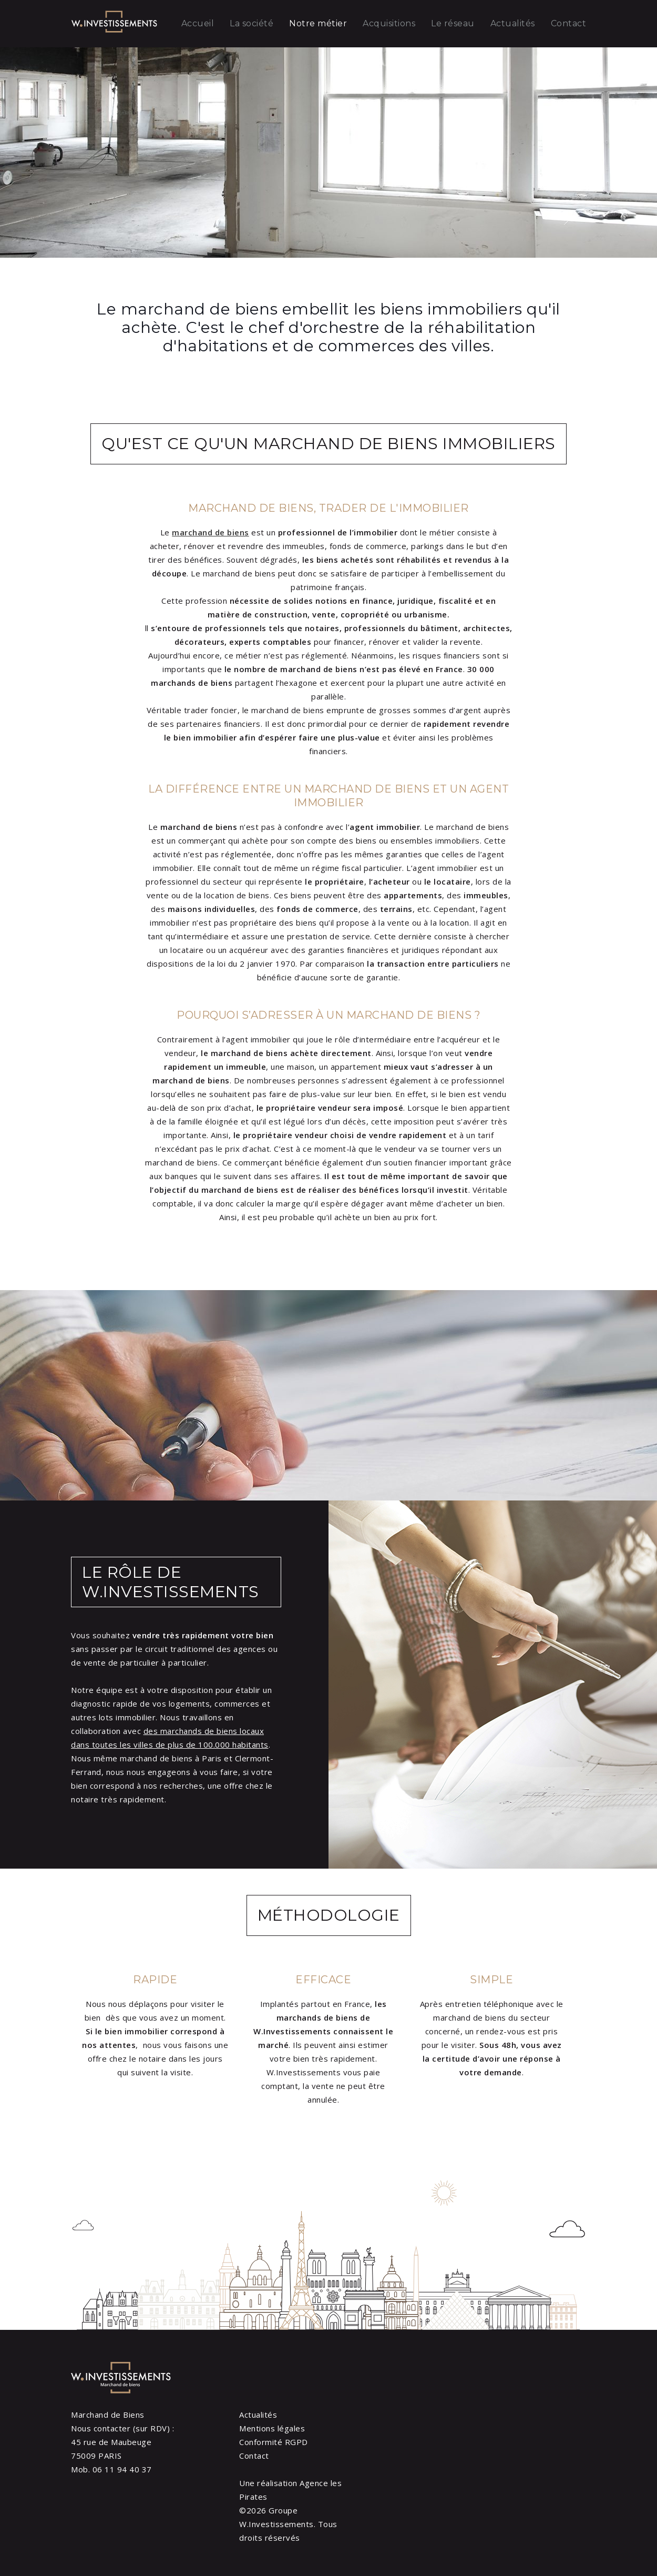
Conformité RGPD (273, 2442)
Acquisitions (389, 23)
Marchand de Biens (108, 2414)
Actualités (512, 23)
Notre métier (318, 23)
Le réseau (453, 23)
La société (251, 23)
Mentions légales (272, 2428)
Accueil (197, 23)
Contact (569, 23)
